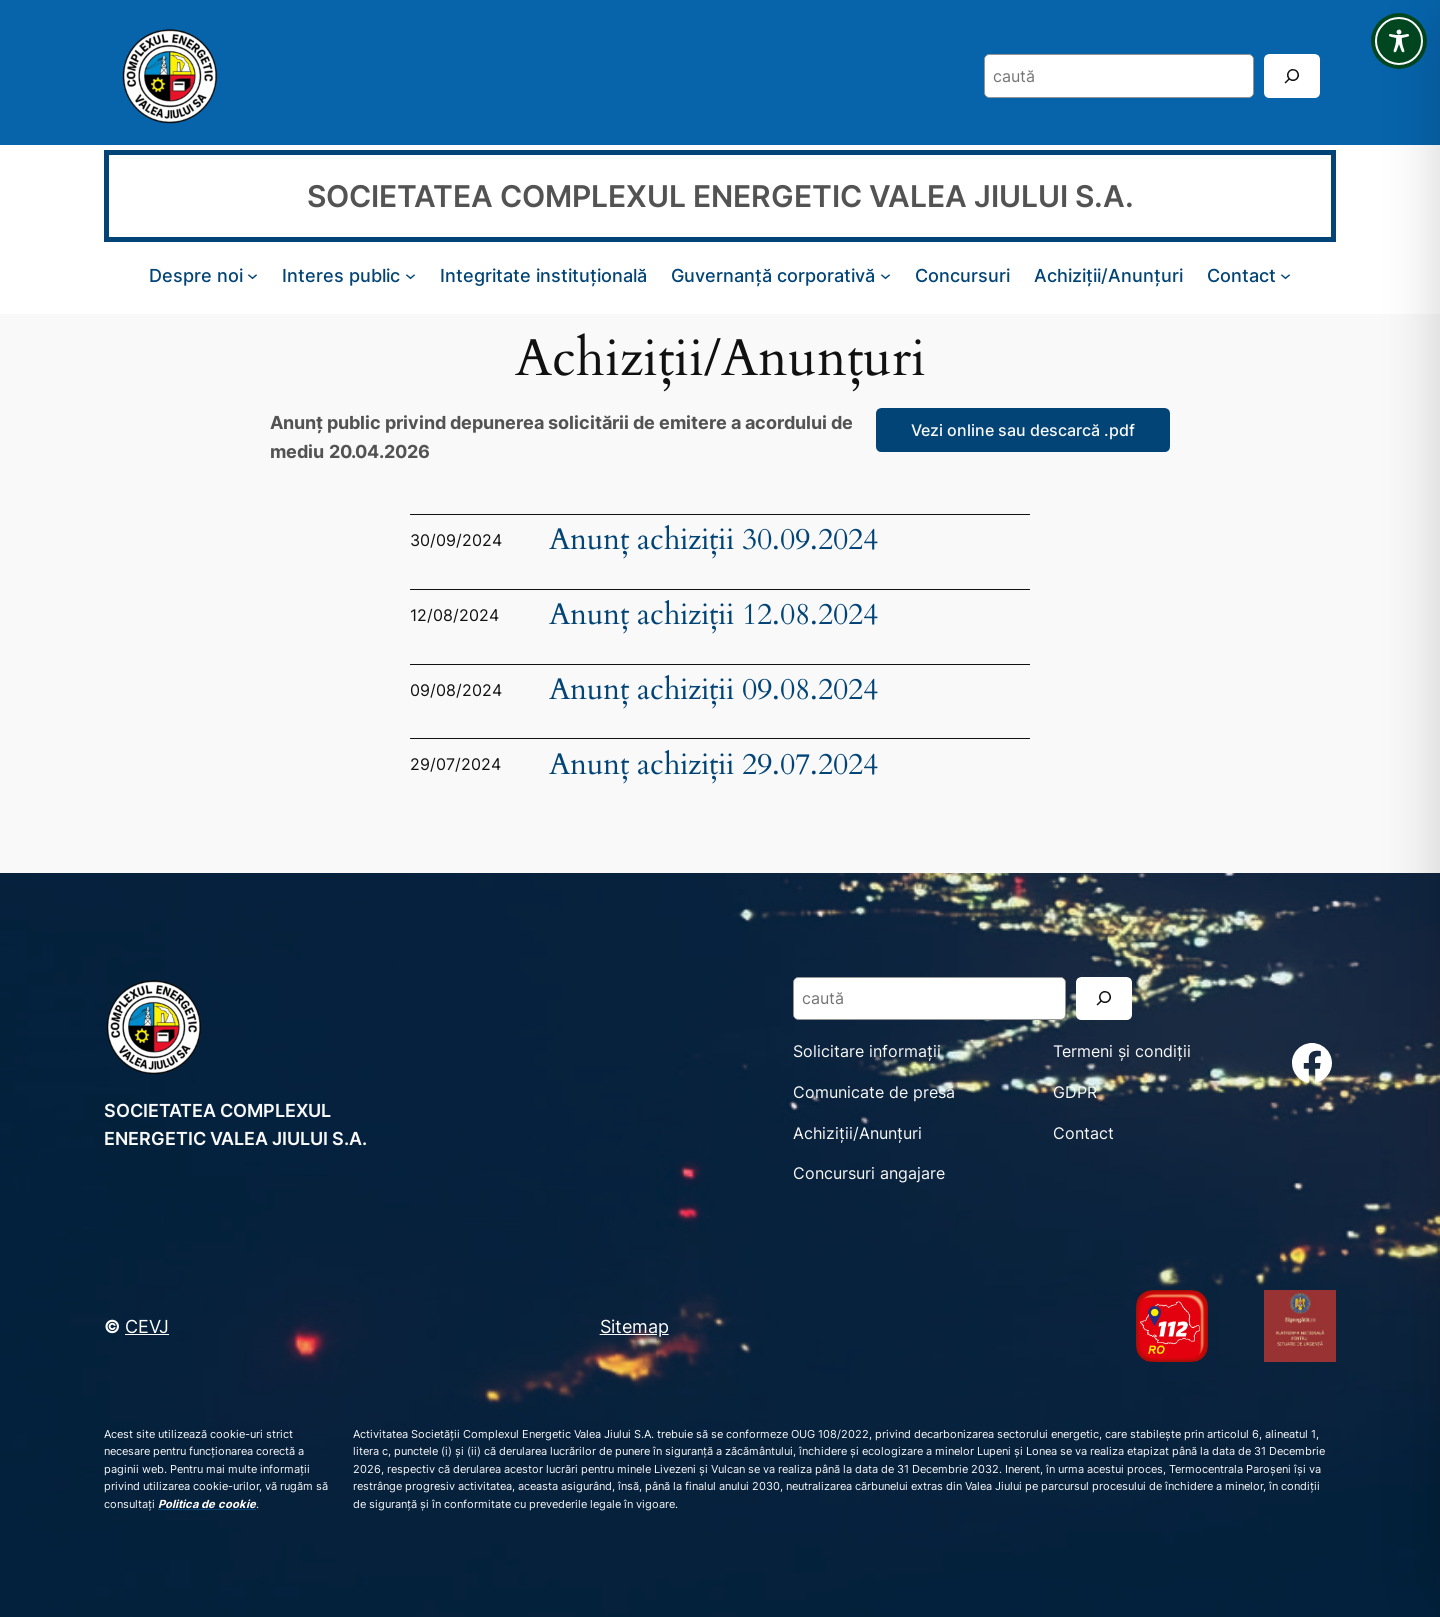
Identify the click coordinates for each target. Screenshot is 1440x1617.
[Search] (1292, 75)
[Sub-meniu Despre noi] (252, 275)
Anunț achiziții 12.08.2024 (713, 615)
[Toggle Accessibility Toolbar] (1399, 41)
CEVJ (147, 1326)
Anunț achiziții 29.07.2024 (713, 765)
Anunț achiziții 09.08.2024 (713, 690)
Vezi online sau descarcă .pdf (1023, 430)
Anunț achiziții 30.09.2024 (713, 540)
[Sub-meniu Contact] (1285, 275)
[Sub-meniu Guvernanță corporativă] (885, 275)
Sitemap (634, 1326)
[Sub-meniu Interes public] (410, 275)
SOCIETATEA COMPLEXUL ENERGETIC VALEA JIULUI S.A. (720, 196)
